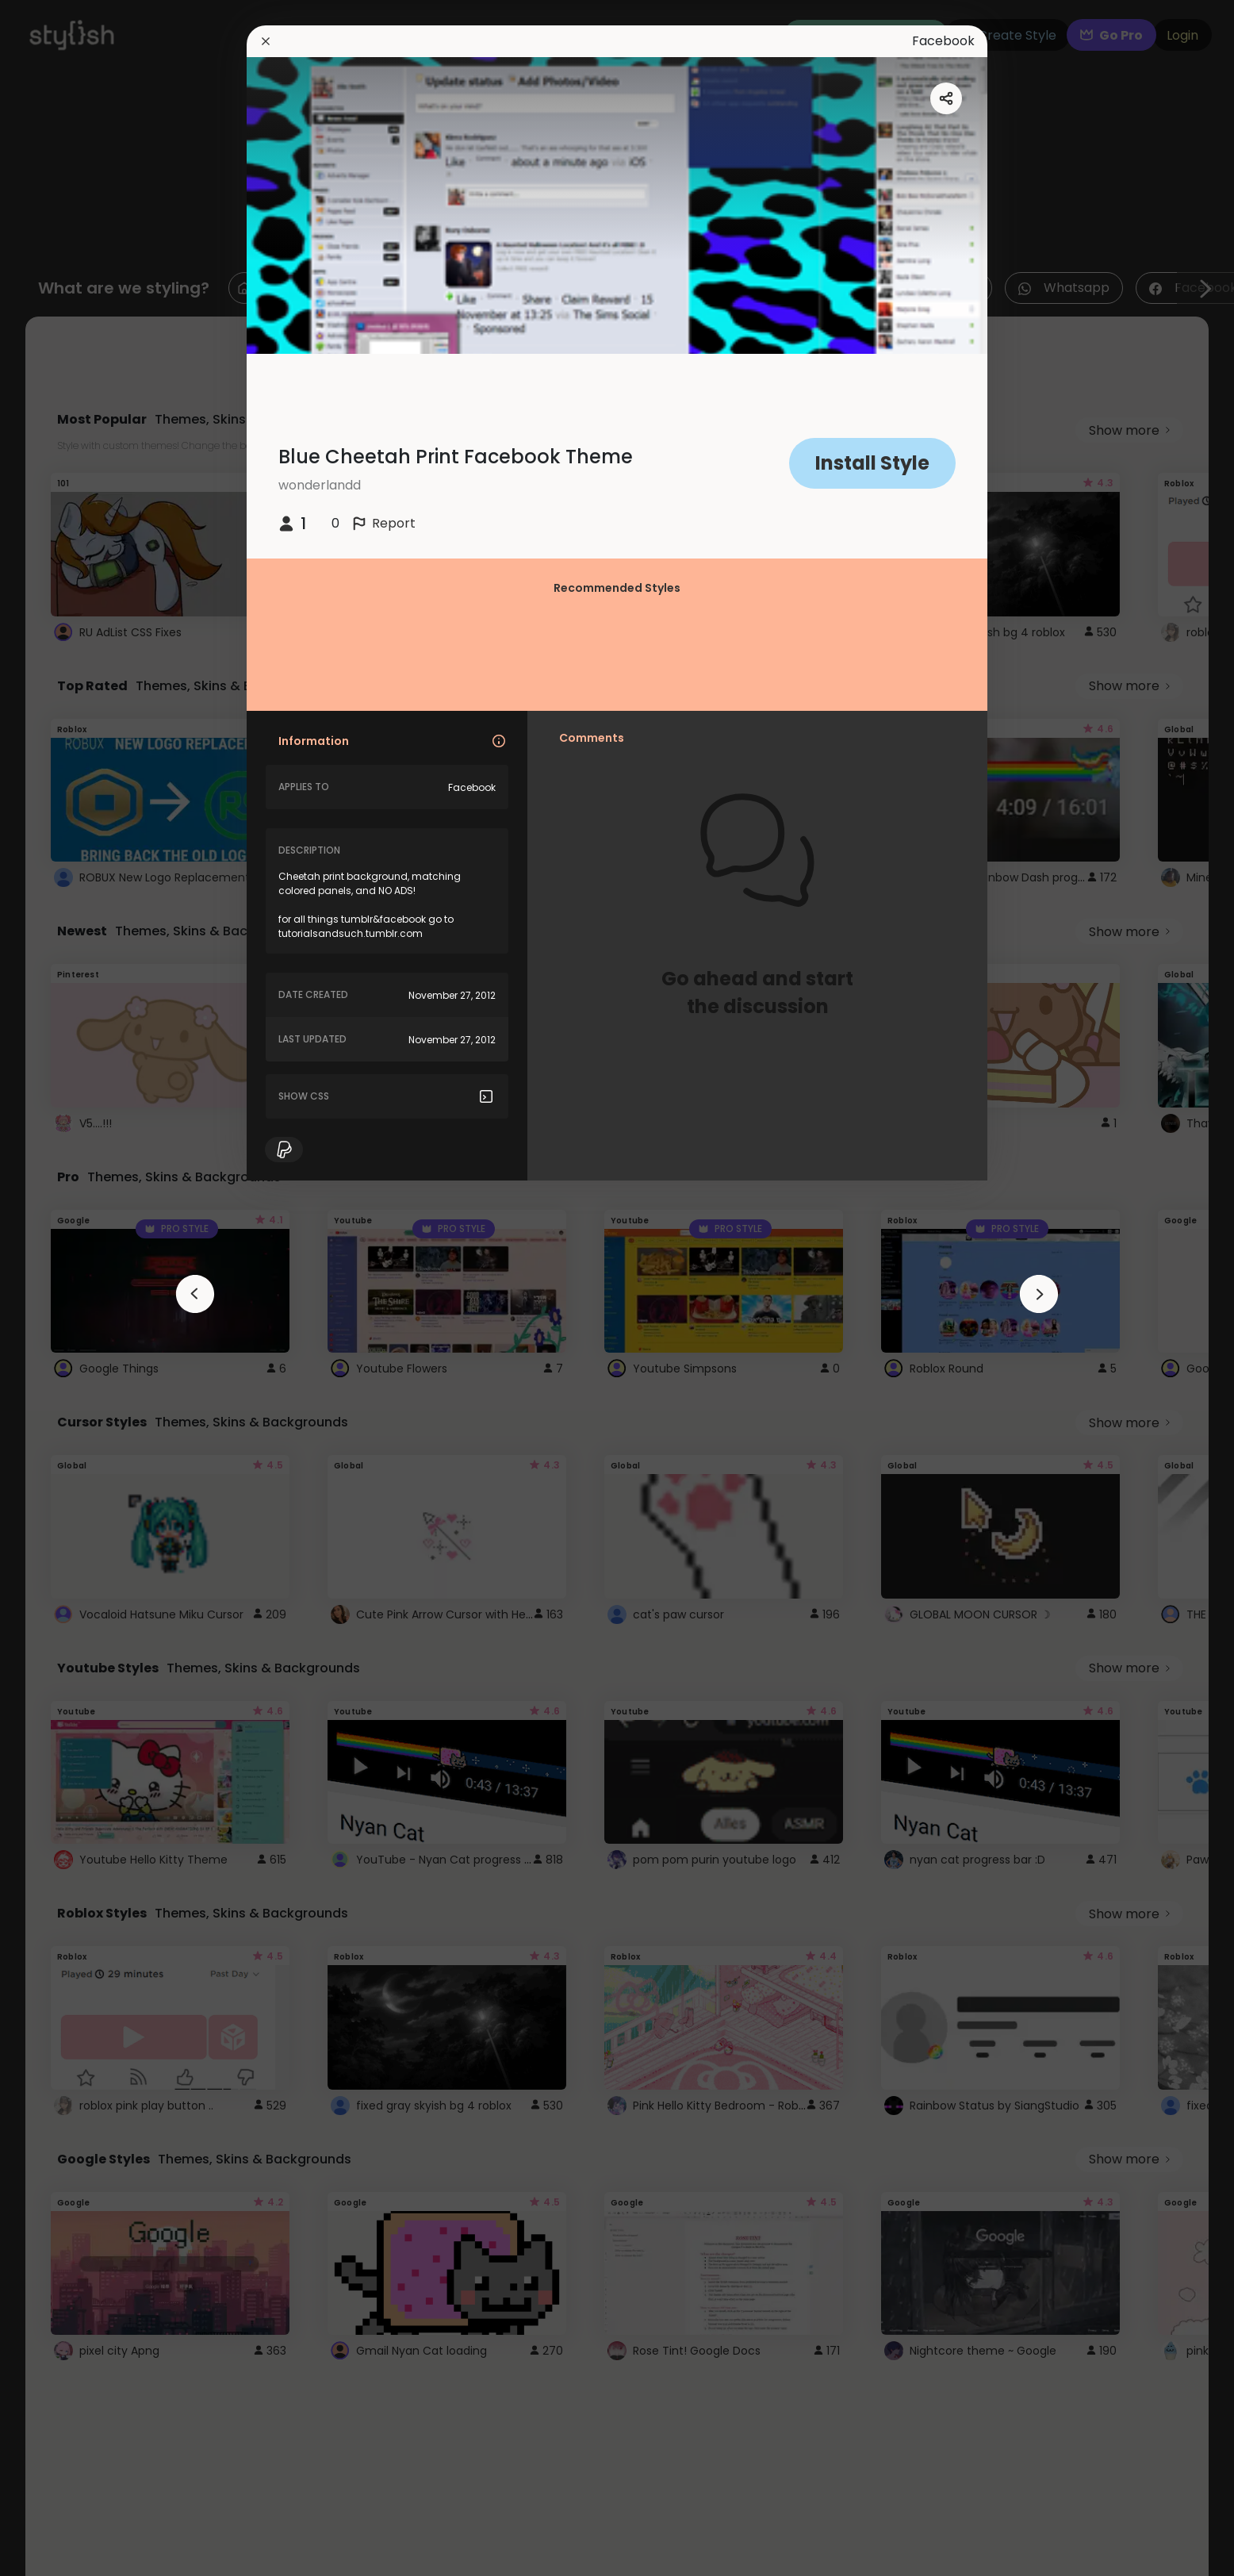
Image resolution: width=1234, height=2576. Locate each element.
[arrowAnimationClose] (195, 1294)
